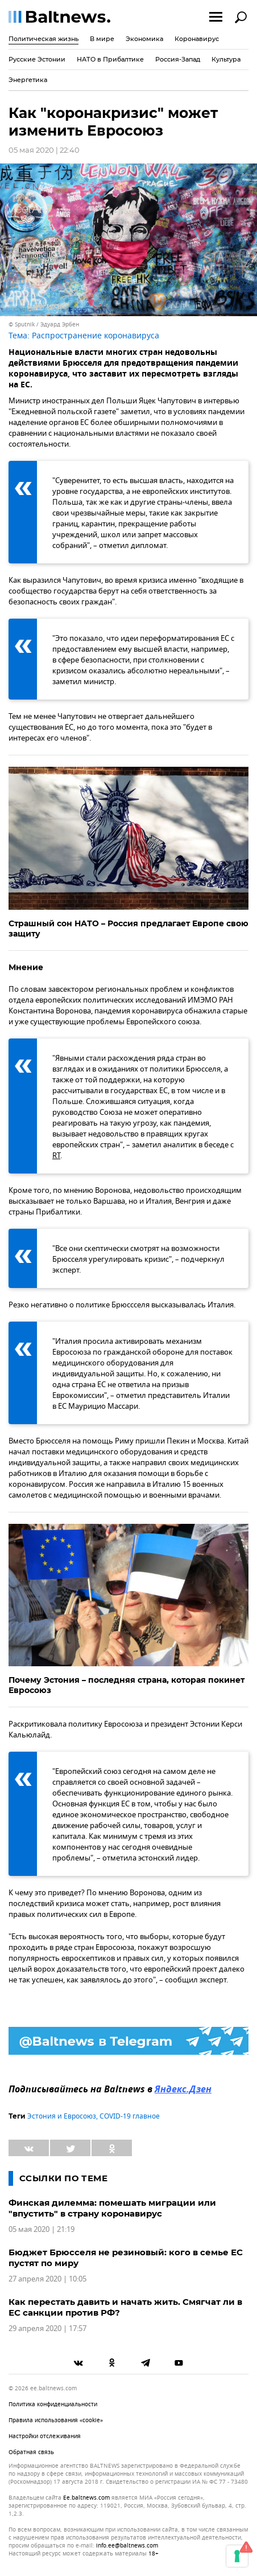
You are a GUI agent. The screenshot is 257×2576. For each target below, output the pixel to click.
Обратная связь (31, 2452)
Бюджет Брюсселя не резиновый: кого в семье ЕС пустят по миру (126, 2257)
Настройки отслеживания (45, 2436)
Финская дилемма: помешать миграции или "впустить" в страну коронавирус (112, 2208)
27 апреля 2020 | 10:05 (47, 2279)
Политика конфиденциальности (53, 2404)
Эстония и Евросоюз (61, 2116)
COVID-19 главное (130, 2116)
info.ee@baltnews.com (127, 2545)
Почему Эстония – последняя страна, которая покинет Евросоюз (126, 1685)
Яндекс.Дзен (183, 2090)
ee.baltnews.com (86, 2498)
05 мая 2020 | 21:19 (41, 2229)
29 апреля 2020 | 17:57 (47, 2328)
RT (56, 1155)
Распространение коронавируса (95, 336)
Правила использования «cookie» (56, 2420)
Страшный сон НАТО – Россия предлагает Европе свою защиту (128, 928)
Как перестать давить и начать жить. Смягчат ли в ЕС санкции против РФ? (125, 2307)
